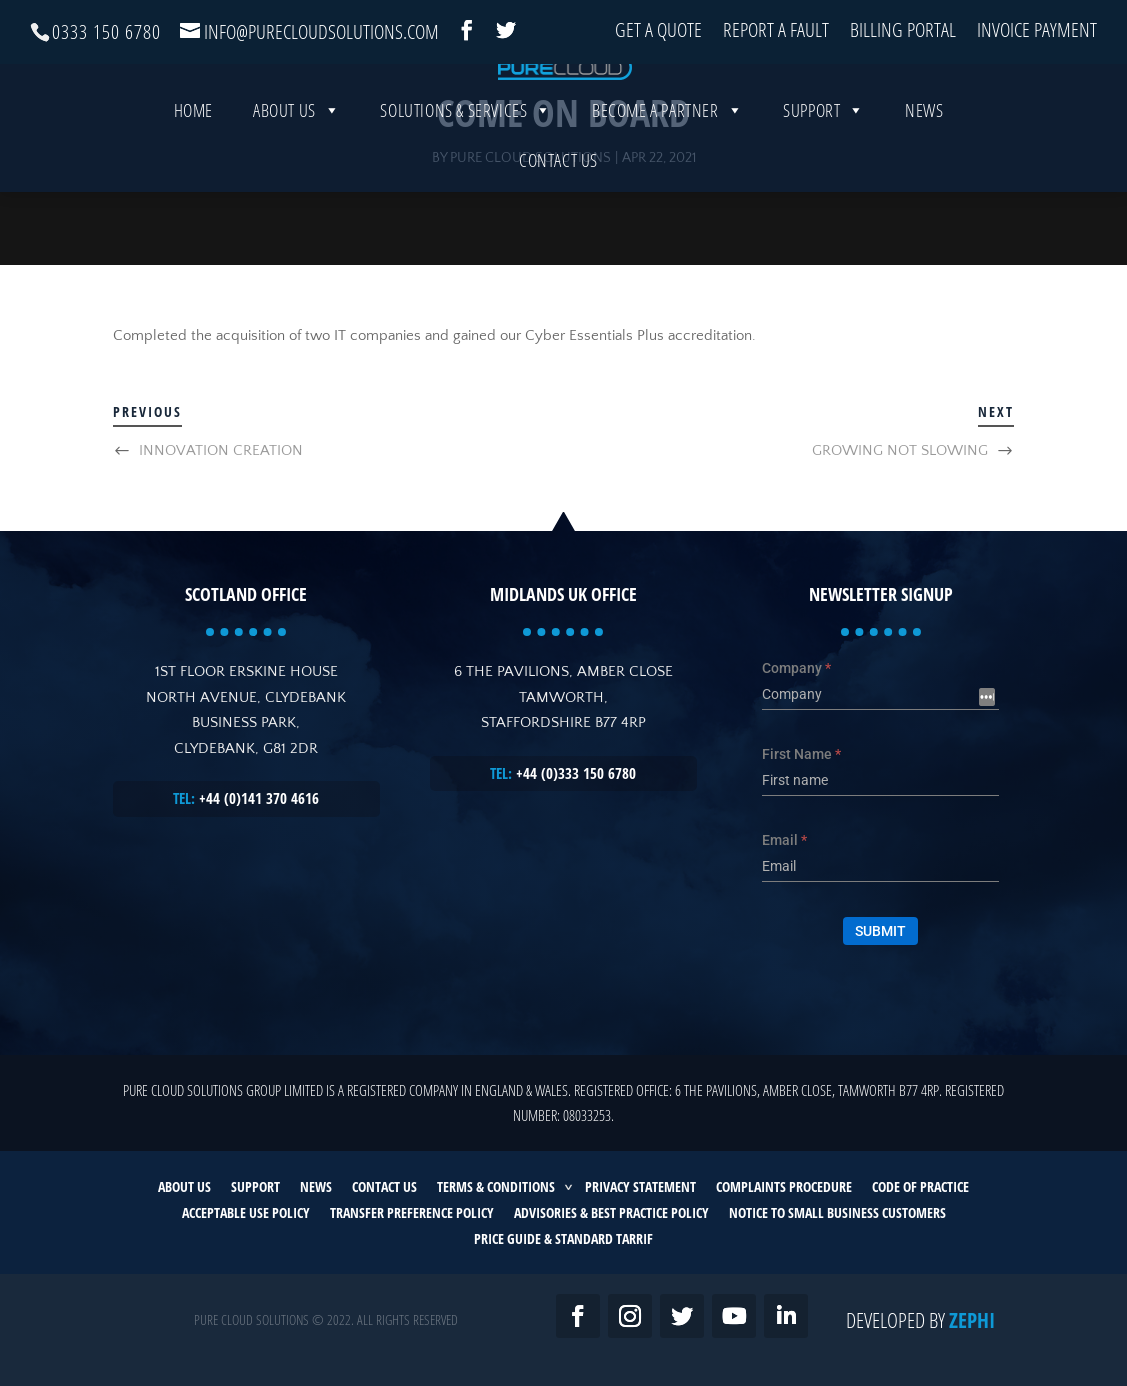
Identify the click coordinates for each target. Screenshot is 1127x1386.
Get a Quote (658, 31)
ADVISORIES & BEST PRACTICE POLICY (611, 1212)
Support (824, 178)
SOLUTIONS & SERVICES (466, 178)
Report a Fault (776, 31)
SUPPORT (255, 1186)
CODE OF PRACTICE (920, 1186)
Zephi (972, 1320)
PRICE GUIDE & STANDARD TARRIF (563, 1238)
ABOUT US (184, 1186)
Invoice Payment (1037, 31)
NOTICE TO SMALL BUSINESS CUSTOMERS (837, 1212)
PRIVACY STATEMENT (640, 1186)
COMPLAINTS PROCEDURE (784, 1186)
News (924, 178)
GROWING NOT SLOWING (900, 450)
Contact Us (558, 228)
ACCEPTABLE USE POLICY (246, 1212)
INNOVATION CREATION (221, 450)
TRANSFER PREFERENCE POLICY (412, 1212)
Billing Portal (903, 31)
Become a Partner (667, 178)
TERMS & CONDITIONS (496, 1186)
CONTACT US (384, 1186)
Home (193, 178)
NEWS (316, 1186)
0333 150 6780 (106, 31)
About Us (296, 178)
